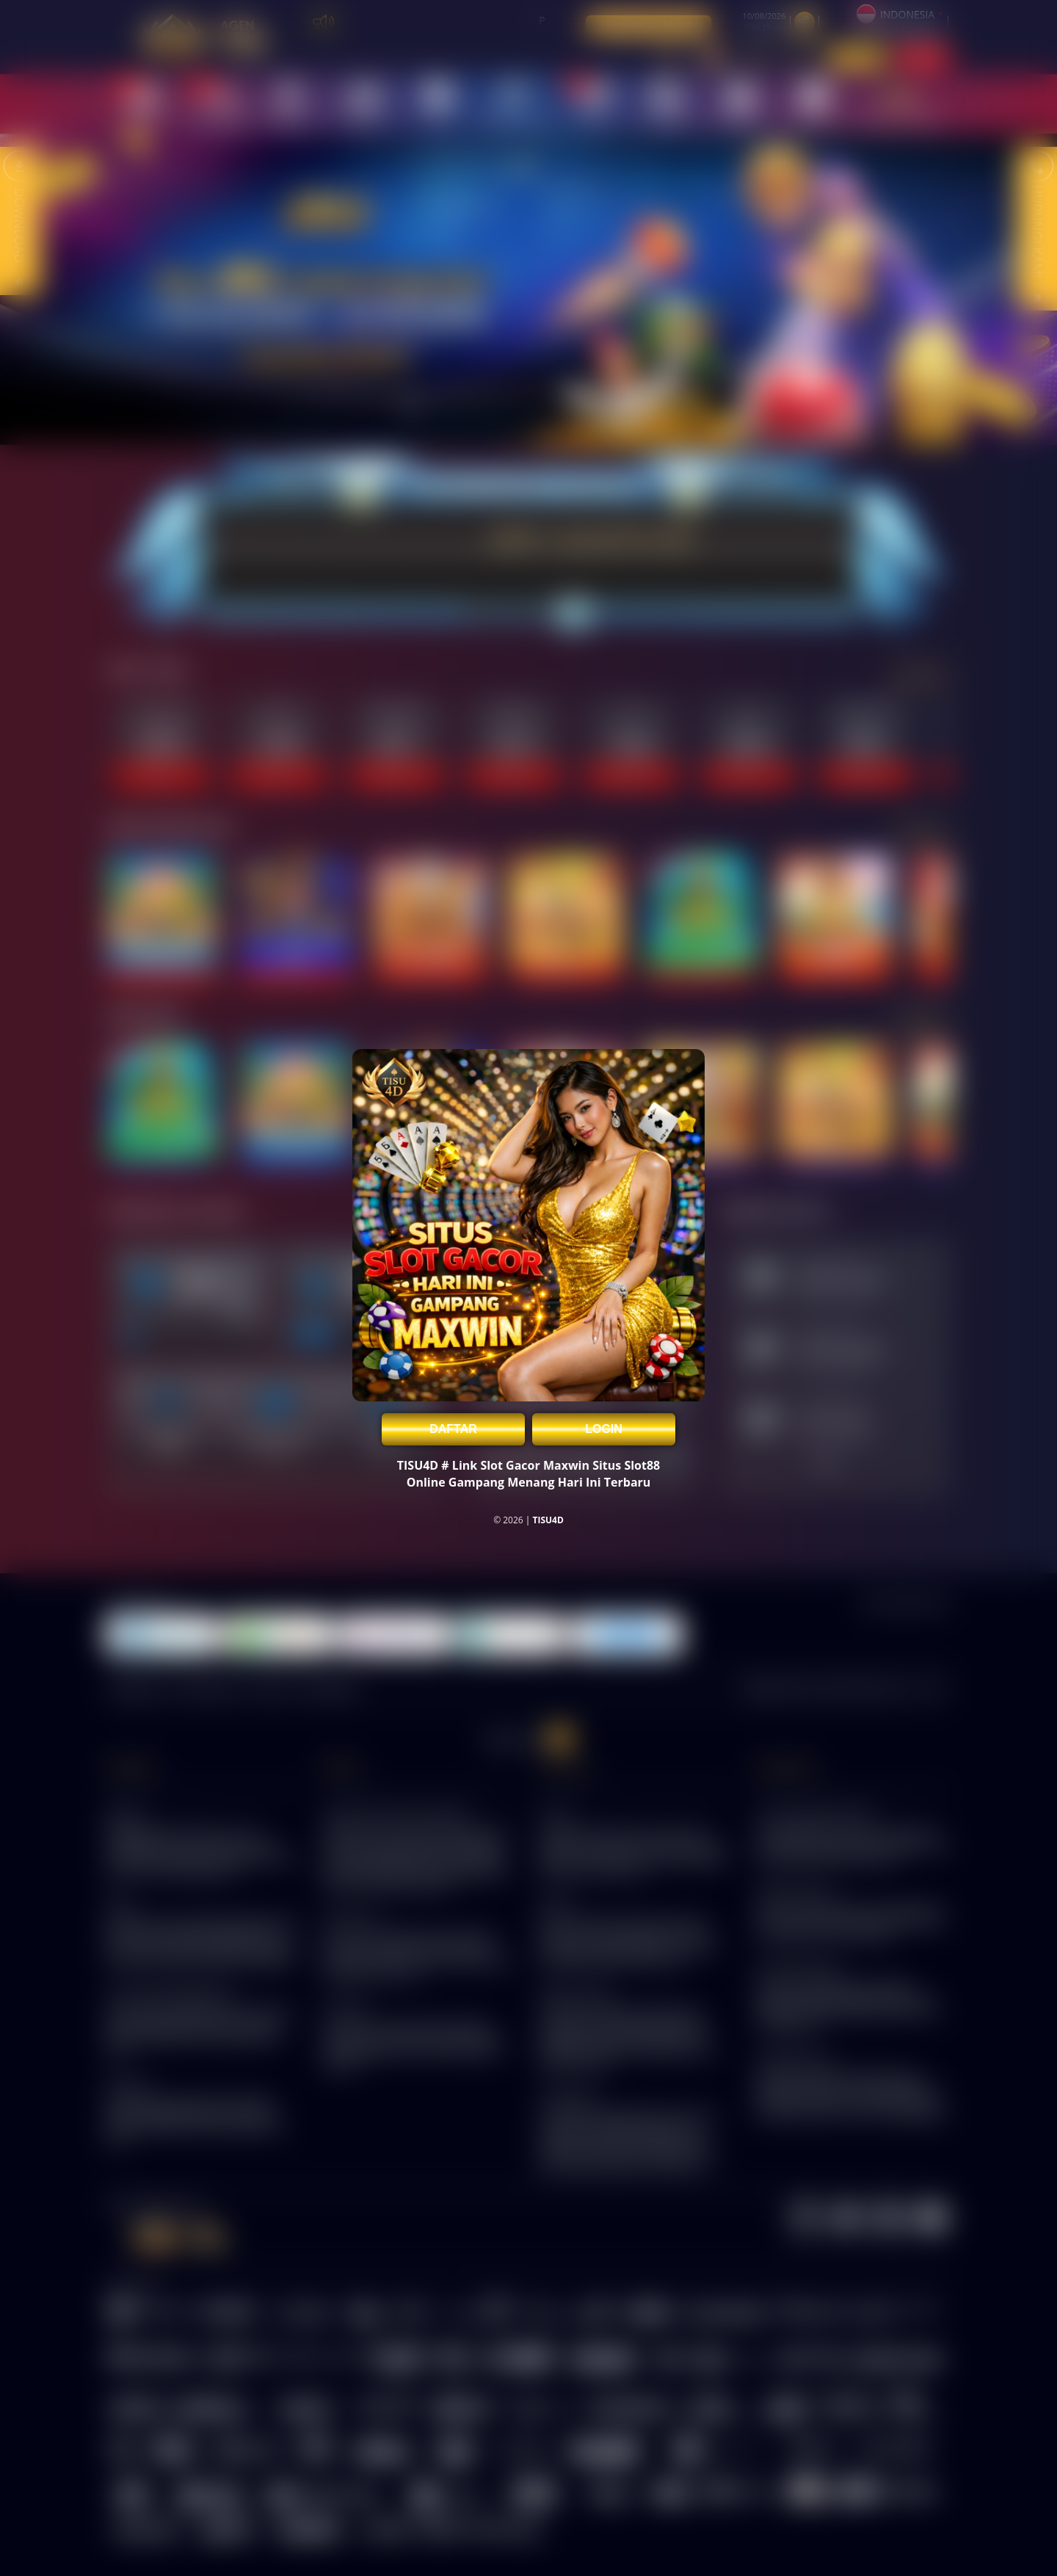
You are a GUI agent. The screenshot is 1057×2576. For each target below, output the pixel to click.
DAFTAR (453, 1429)
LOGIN (603, 1429)
